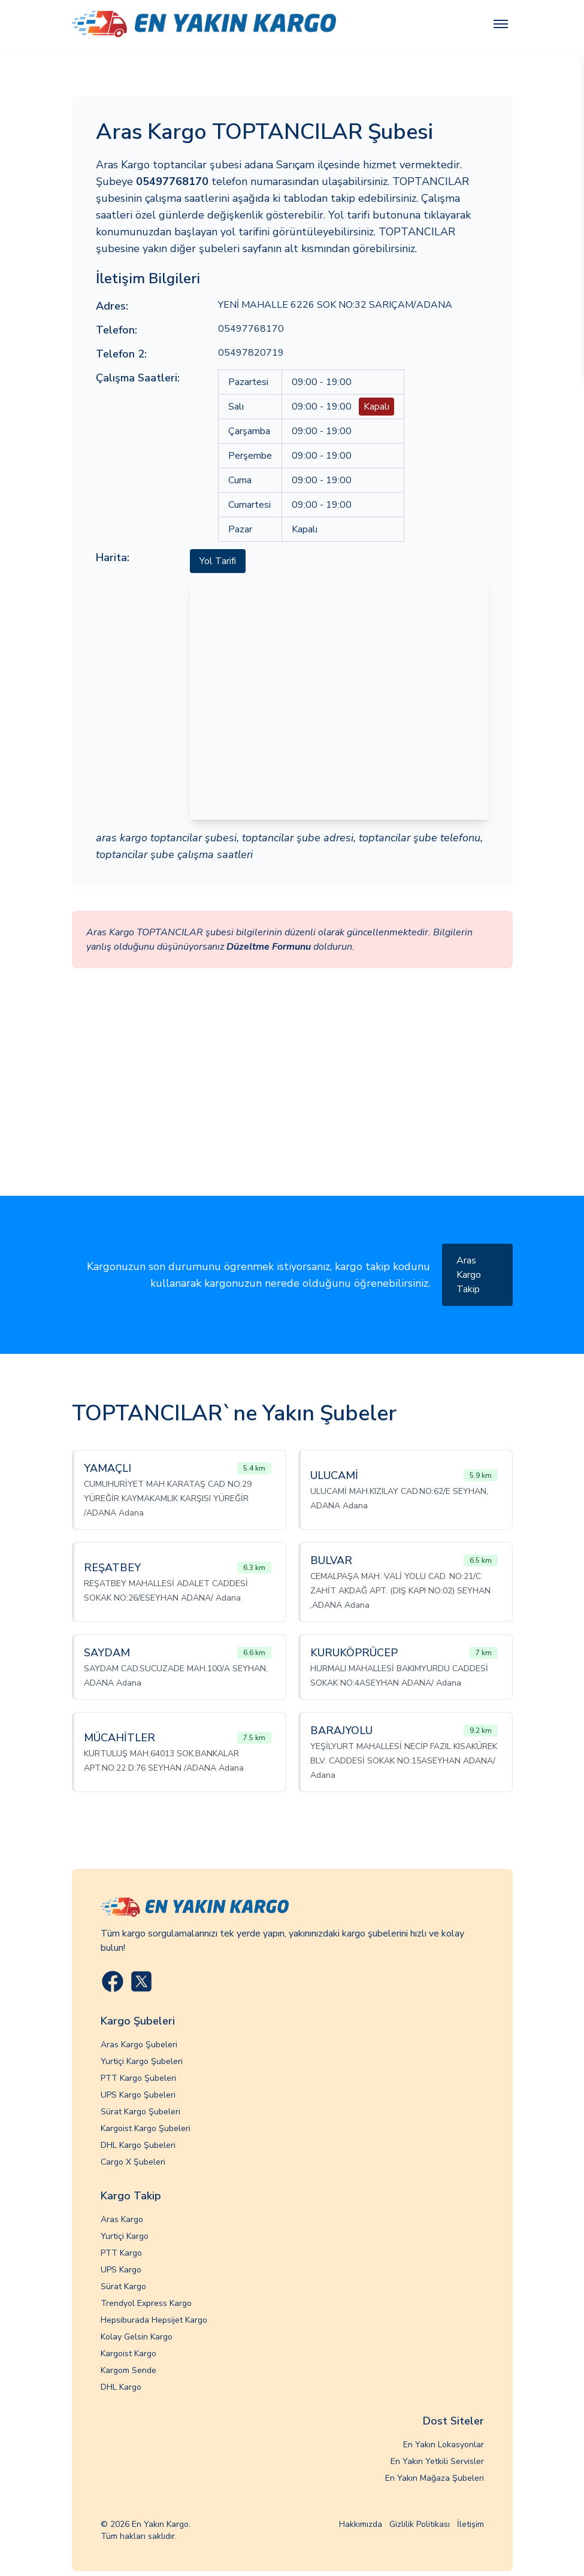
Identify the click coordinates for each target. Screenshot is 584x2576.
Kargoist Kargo (128, 2353)
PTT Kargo (121, 2253)
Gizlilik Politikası (419, 2524)
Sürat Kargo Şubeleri (140, 2111)
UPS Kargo (121, 2269)
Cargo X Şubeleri (133, 2162)
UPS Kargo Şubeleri (138, 2095)
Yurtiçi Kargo (125, 2236)
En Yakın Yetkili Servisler (437, 2461)
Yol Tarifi (217, 561)
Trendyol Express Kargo (146, 2303)
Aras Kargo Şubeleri (139, 2044)
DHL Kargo (121, 2387)
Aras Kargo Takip (468, 1275)
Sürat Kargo (123, 2286)
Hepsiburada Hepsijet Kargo (154, 2320)
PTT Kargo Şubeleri (138, 2078)
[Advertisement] (292, 1106)
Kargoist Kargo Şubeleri (145, 2128)
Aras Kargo (122, 2219)
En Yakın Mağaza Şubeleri (434, 2478)
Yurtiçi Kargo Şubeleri (142, 2061)
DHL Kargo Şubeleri (138, 2145)
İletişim (470, 2524)
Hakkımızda (360, 2524)
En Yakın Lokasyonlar (443, 2444)
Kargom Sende (128, 2370)
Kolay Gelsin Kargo (137, 2336)
